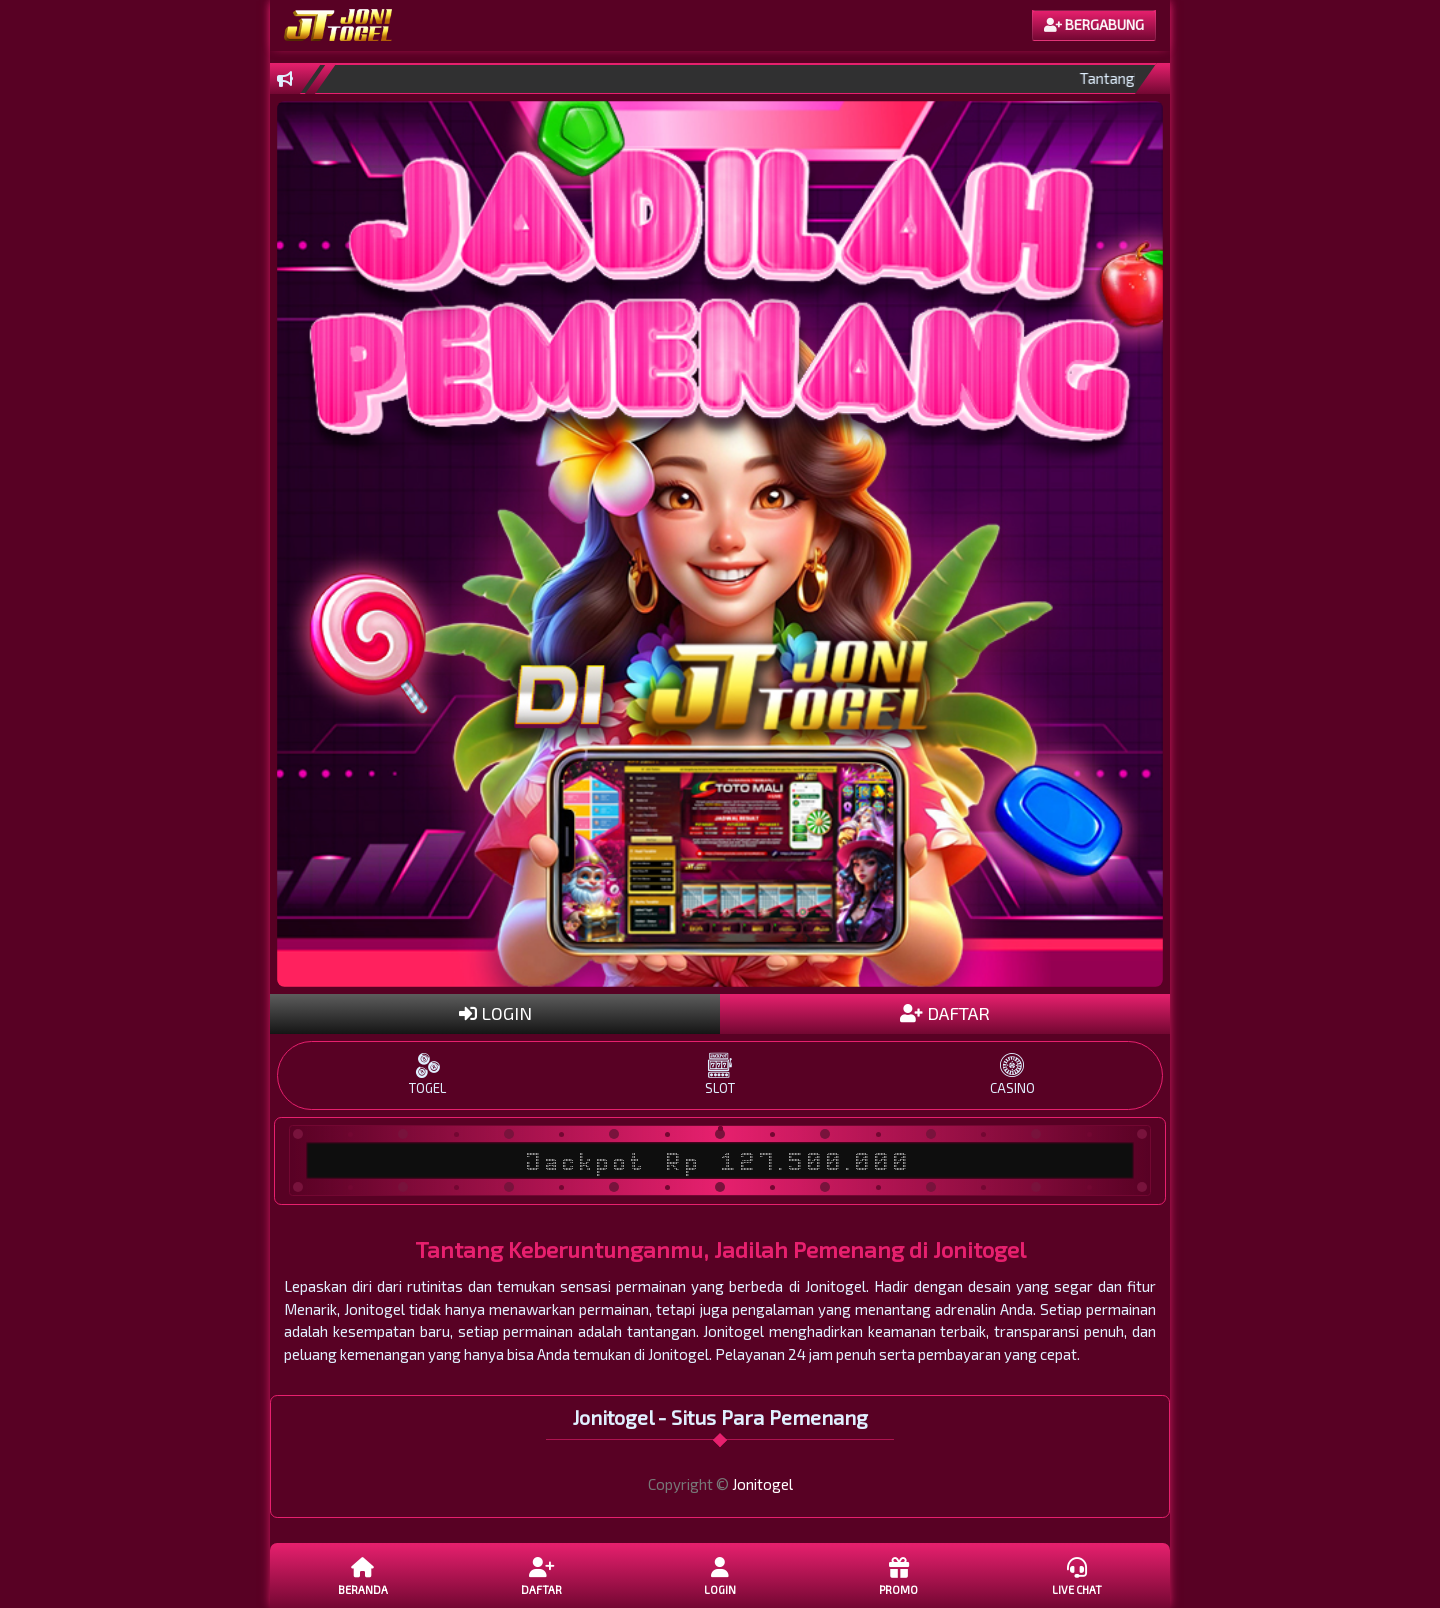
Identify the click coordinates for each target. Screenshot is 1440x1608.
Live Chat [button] (1077, 1575)
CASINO (1012, 1074)
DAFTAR (945, 1013)
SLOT (720, 1074)
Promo (898, 1575)
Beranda (363, 1575)
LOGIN (495, 1013)
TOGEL (428, 1074)
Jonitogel (762, 1484)
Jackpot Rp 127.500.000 (720, 1161)
